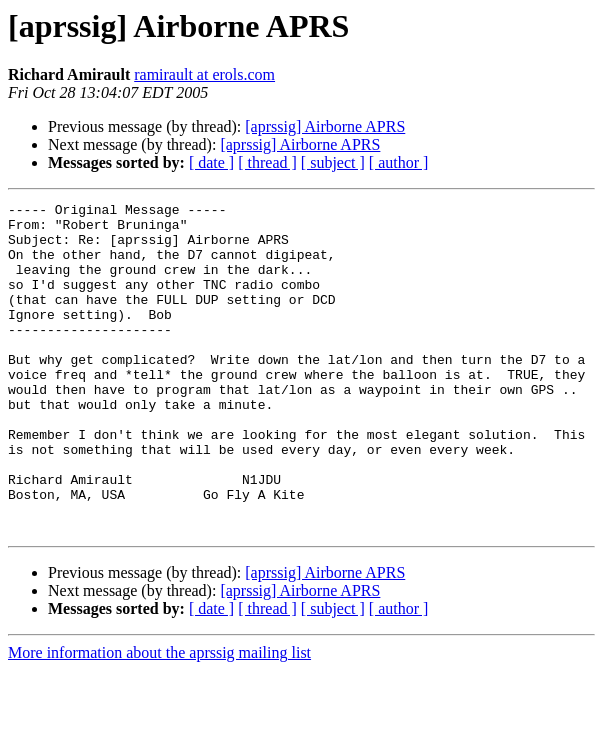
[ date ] (211, 162)
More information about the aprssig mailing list (159, 718)
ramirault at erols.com (204, 74)
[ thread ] (267, 162)
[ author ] (399, 162)
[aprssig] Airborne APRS (325, 126)
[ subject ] (333, 162)
